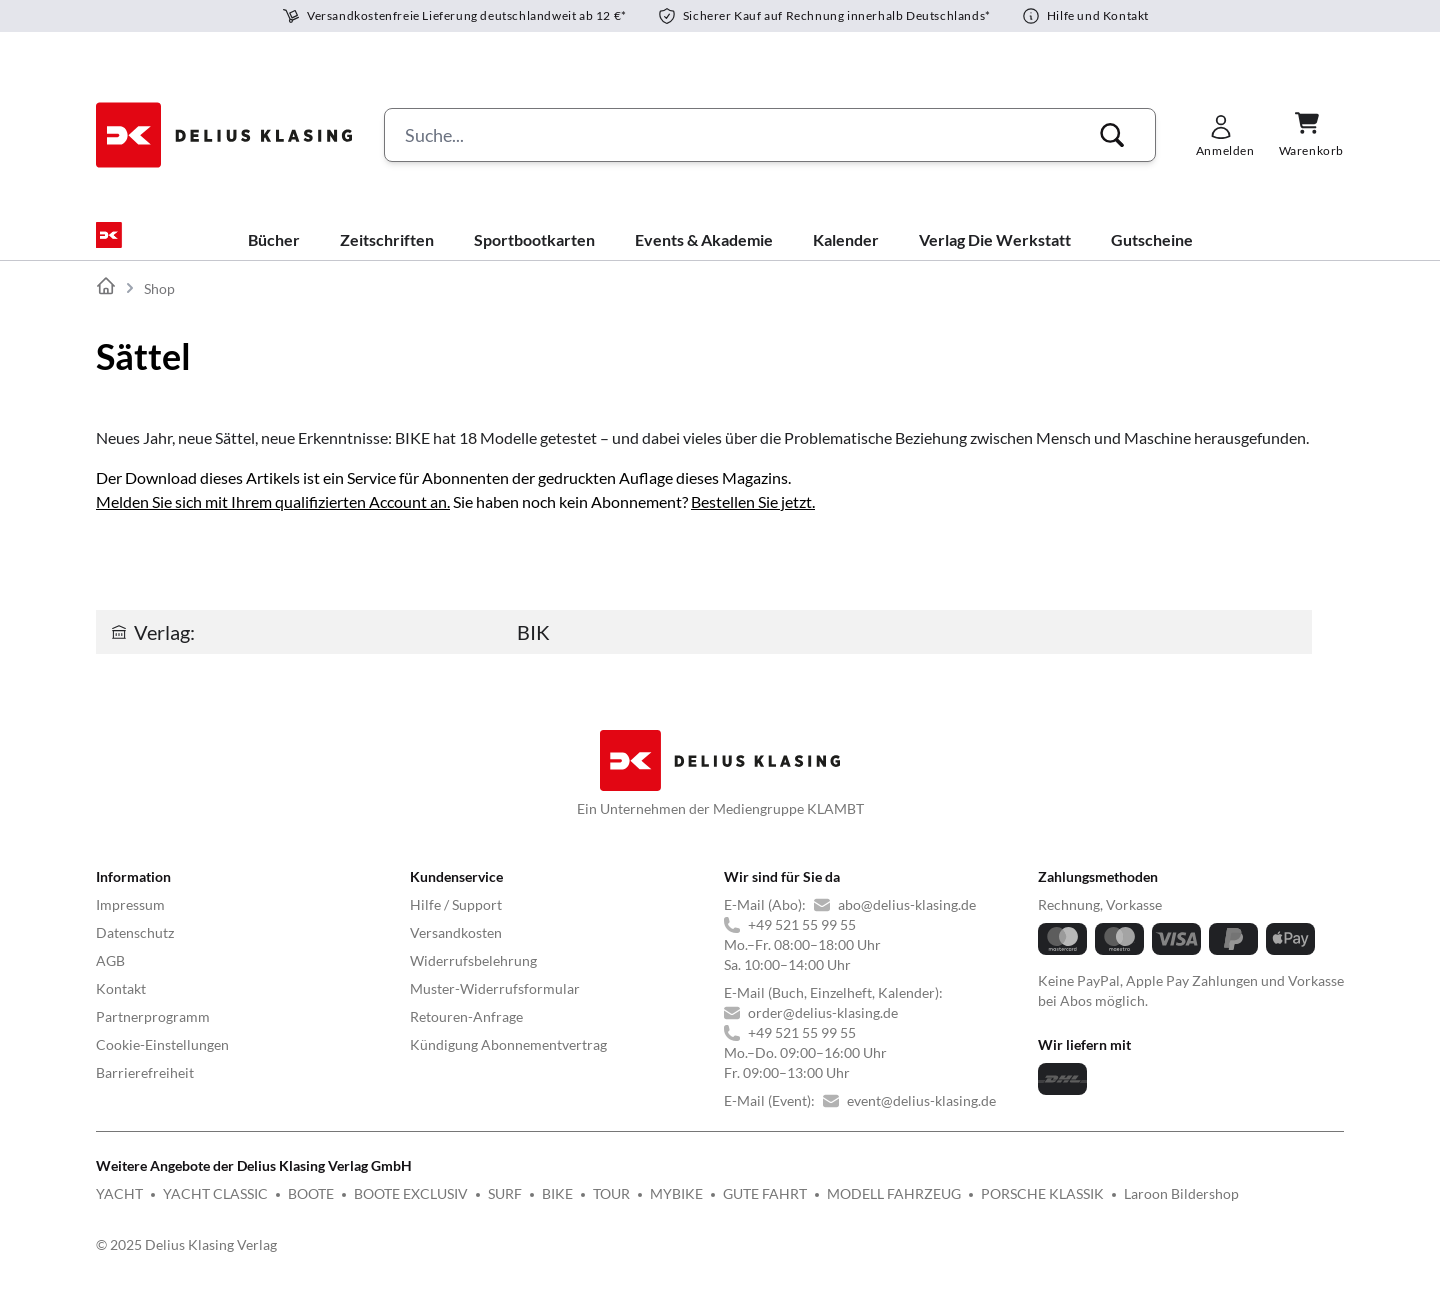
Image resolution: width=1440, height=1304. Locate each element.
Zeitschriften (387, 255)
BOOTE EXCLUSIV (411, 1209)
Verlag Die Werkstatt (995, 255)
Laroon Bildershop (1181, 1209)
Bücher (274, 255)
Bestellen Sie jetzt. (753, 517)
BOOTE (311, 1209)
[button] (1112, 135)
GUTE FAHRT (765, 1209)
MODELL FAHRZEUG (894, 1209)
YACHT (119, 1209)
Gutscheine (1152, 255)
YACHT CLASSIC (215, 1209)
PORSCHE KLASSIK (1042, 1209)
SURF (505, 1209)
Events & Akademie (704, 255)
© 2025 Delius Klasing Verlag (186, 1260)
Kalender (846, 255)
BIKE (557, 1209)
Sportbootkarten (534, 255)
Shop (159, 304)
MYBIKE (676, 1209)
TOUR (611, 1209)
